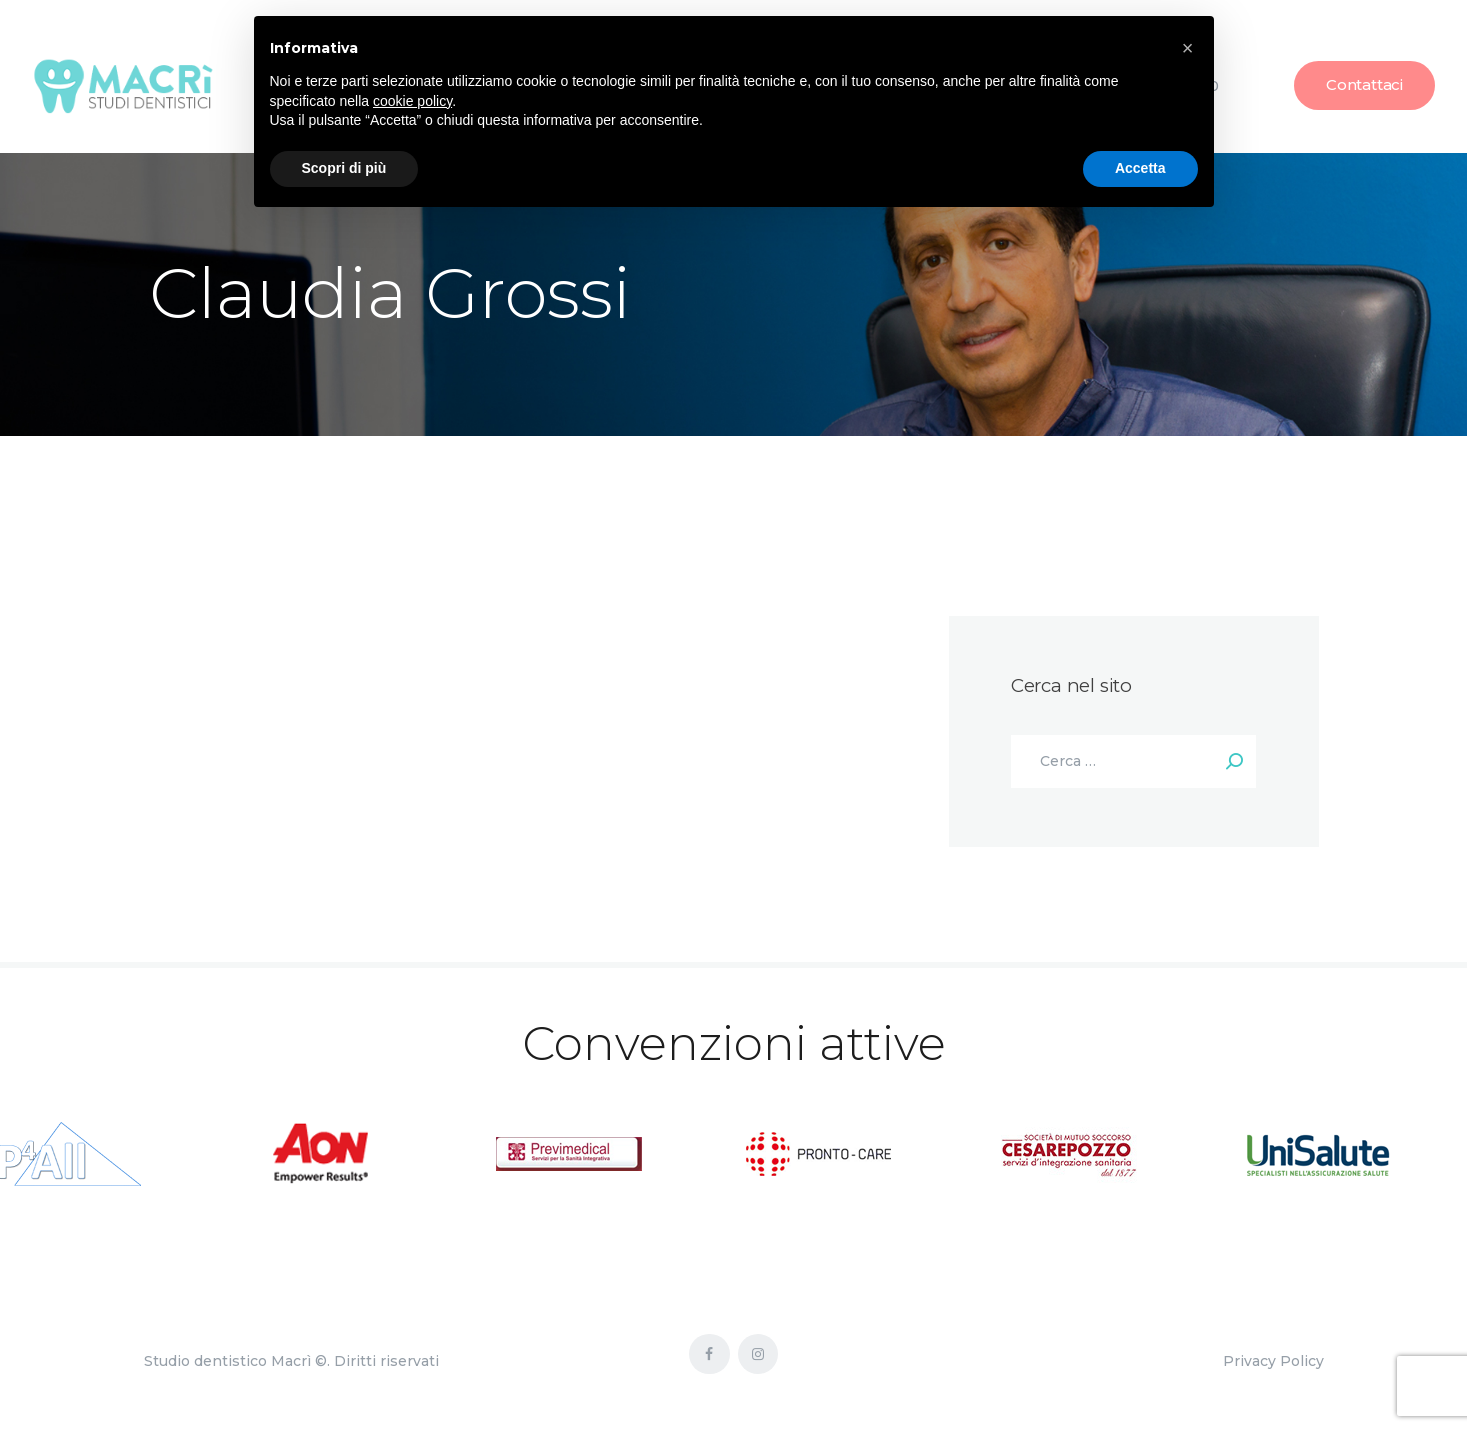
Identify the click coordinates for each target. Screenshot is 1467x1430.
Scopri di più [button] (344, 168)
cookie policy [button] (412, 101)
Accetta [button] (1140, 168)
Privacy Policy (1273, 1361)
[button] (1188, 48)
